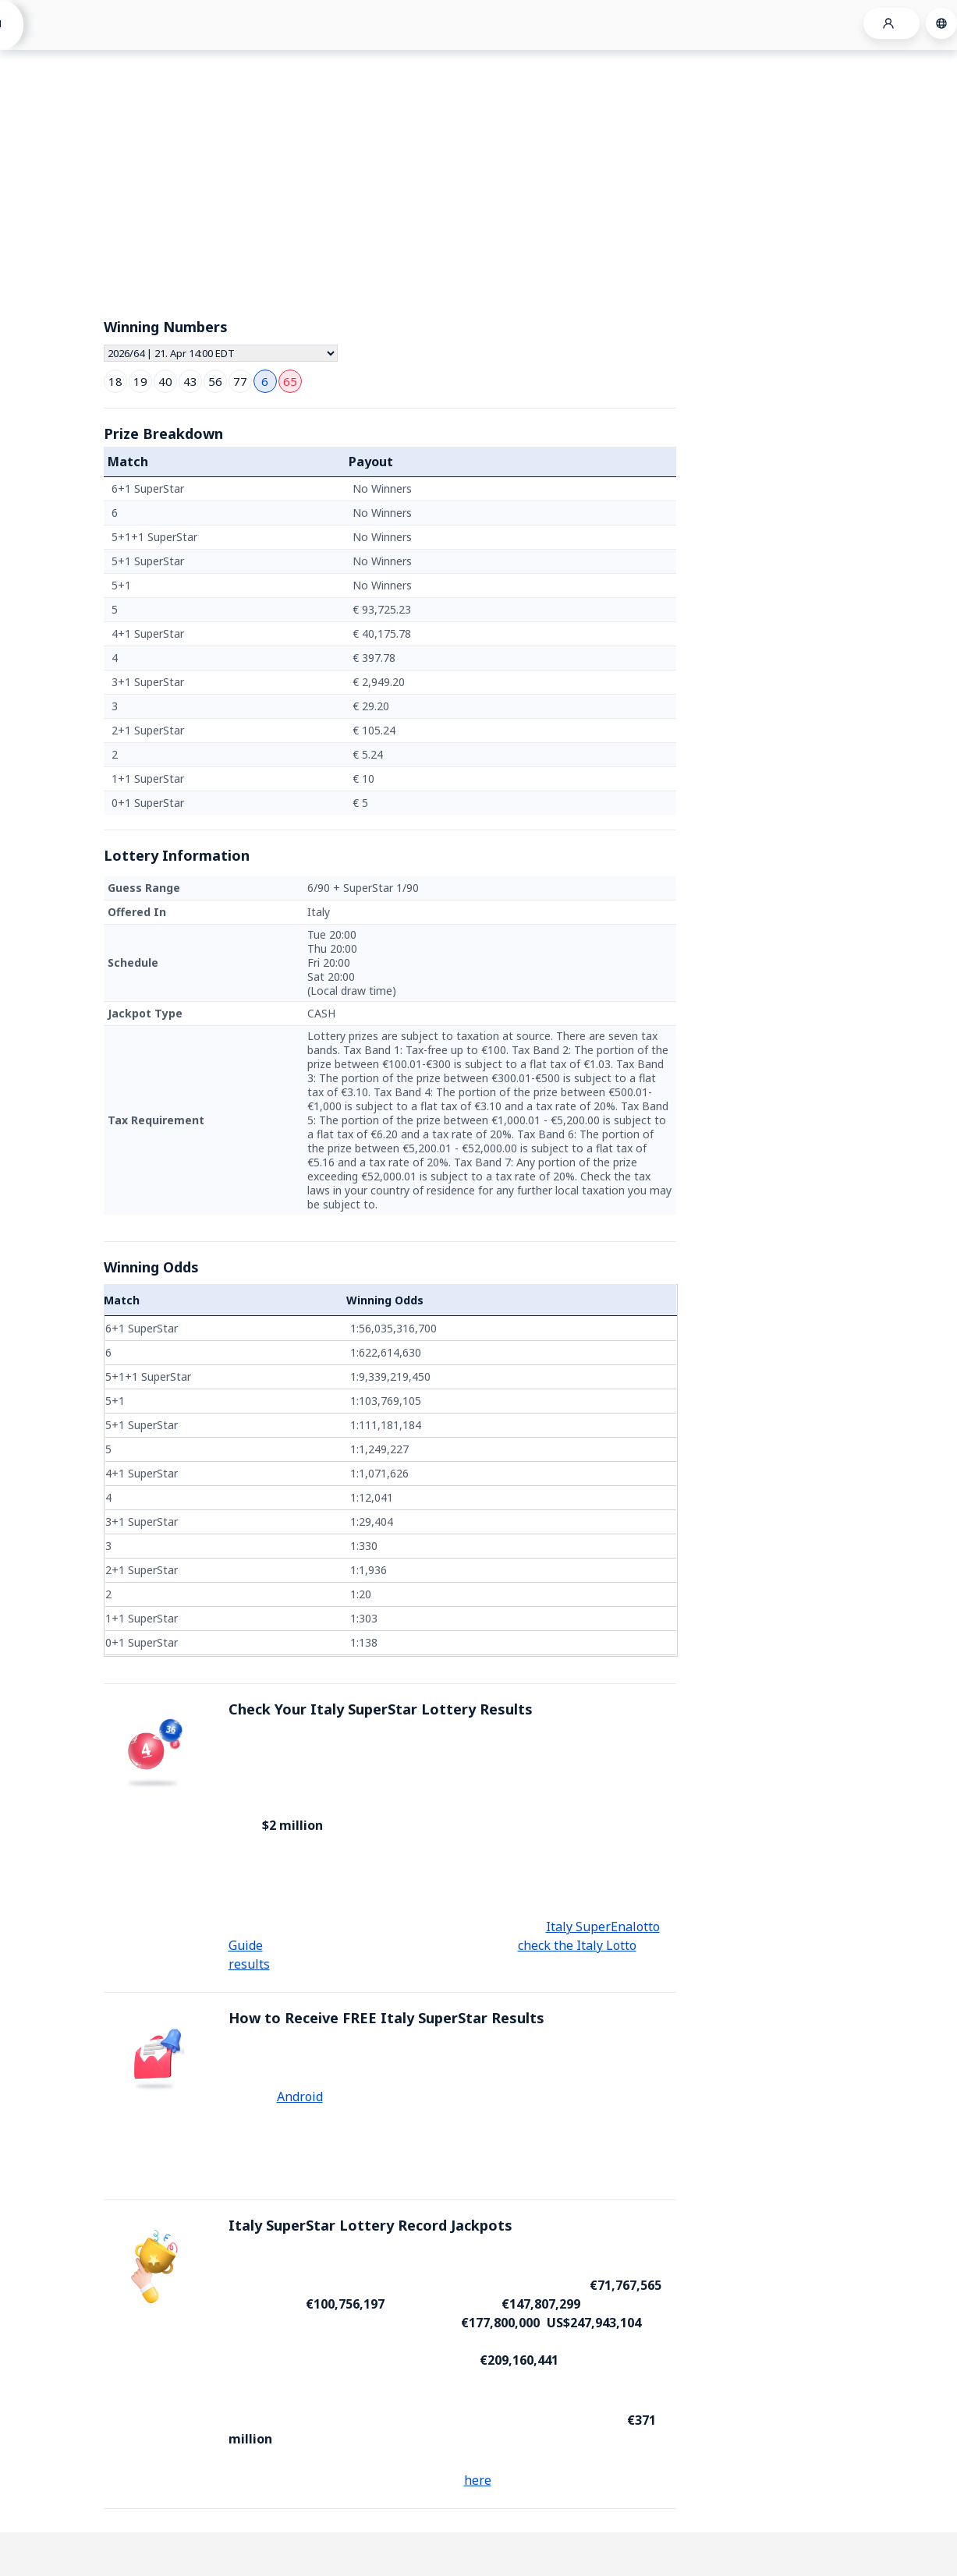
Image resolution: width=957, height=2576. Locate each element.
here (477, 2480)
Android (300, 2096)
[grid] (390, 646)
